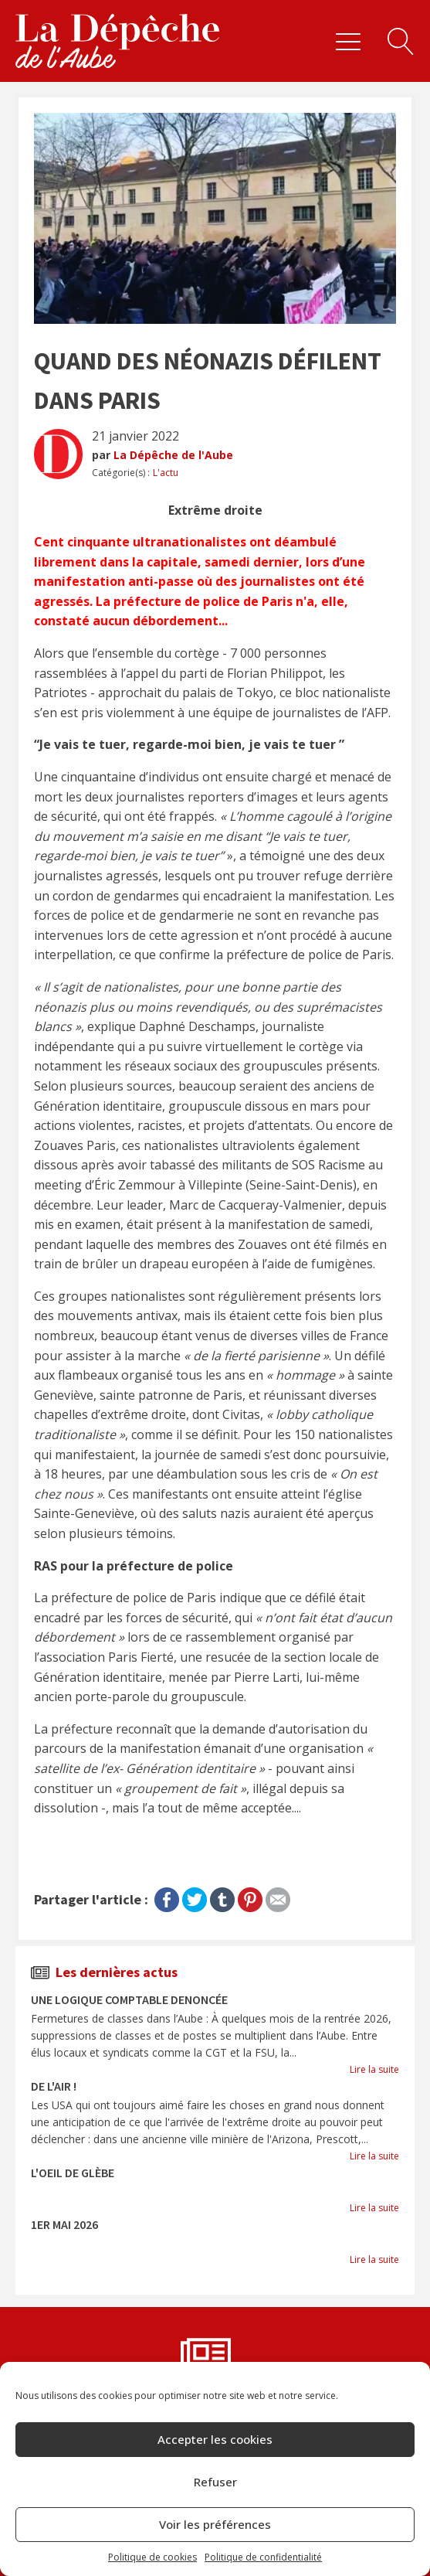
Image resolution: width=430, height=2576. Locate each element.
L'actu (165, 472)
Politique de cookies (152, 2557)
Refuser (215, 2481)
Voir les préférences (215, 2524)
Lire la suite (374, 2069)
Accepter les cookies (215, 2439)
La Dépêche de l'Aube (173, 454)
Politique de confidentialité (263, 2557)
